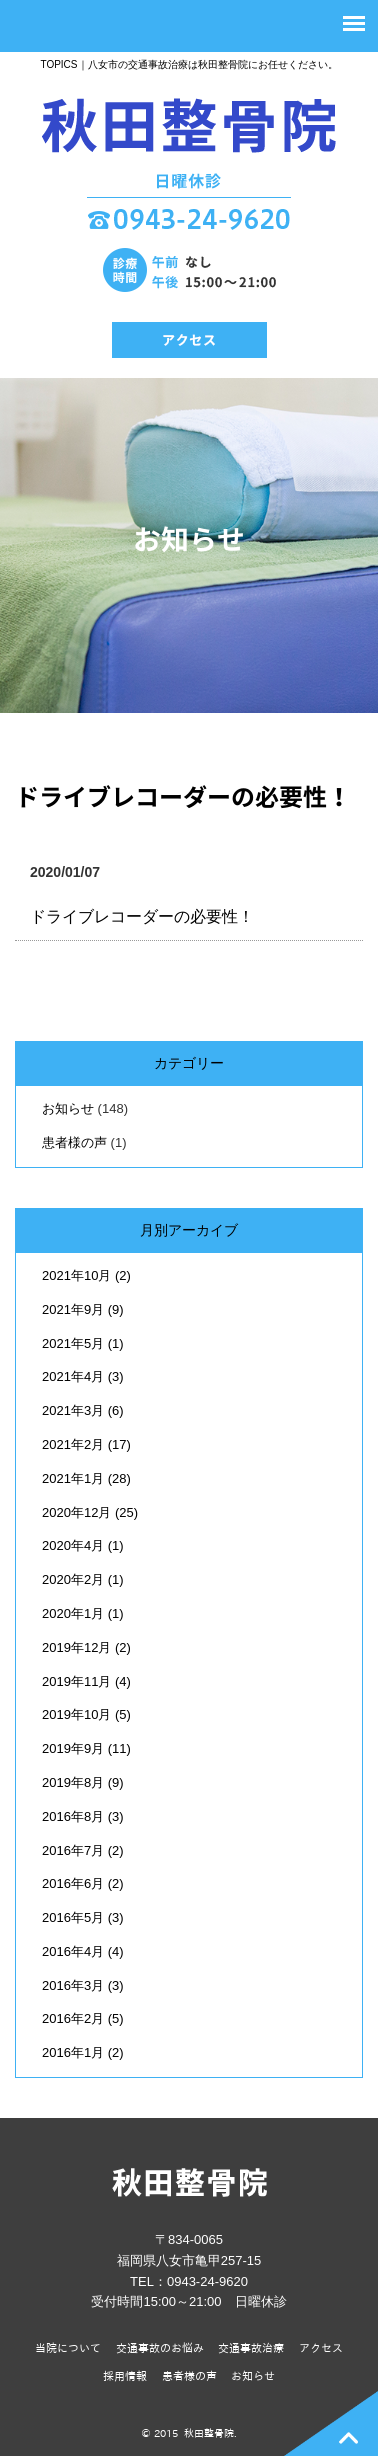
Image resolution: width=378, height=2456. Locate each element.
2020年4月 (83, 1545)
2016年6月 (83, 1883)
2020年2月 (83, 1579)
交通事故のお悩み (160, 2347)
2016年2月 (83, 2018)
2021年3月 (83, 1410)
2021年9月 (83, 1309)
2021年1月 (86, 1478)
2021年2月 (86, 1444)
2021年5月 (83, 1343)
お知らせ (68, 1108)
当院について (68, 2347)
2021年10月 (86, 1275)
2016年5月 (83, 1917)
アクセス (321, 2347)
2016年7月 (83, 1850)
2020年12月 (90, 1512)
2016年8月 (83, 1816)
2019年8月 (83, 1782)
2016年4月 (83, 1951)
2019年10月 (86, 1714)
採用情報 (125, 2375)
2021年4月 (83, 1376)
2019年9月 (86, 1748)
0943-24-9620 (207, 2281)
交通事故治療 (251, 2347)
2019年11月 (86, 1681)
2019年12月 (86, 1647)
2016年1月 (83, 2052)
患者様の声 (74, 1142)
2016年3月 (83, 1985)
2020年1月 (83, 1613)
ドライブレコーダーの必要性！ (183, 797)
